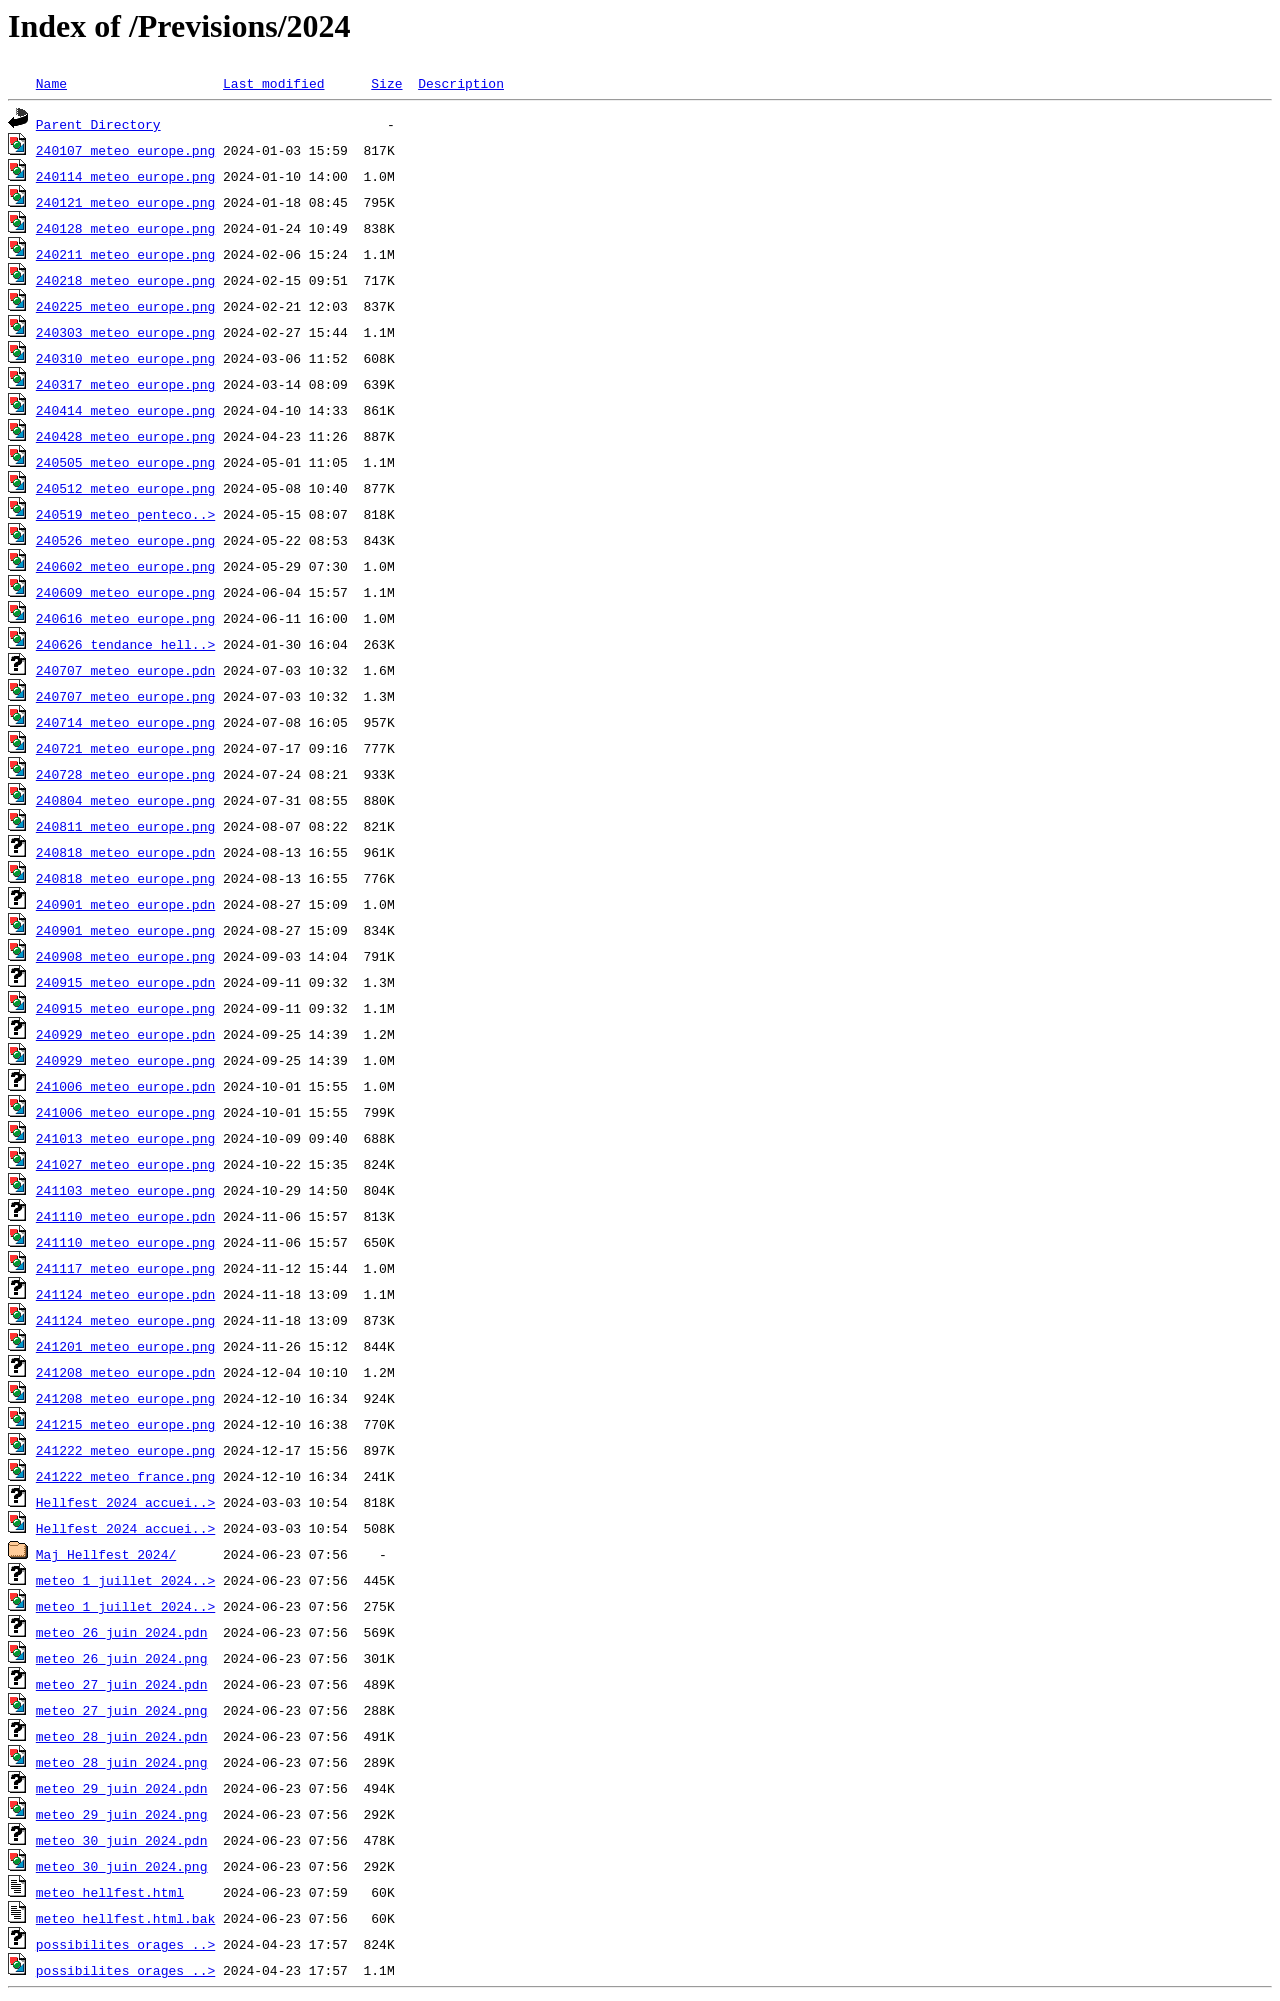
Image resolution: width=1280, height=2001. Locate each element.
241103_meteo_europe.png (125, 1190)
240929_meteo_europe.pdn (125, 1034)
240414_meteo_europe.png (125, 410)
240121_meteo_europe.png (125, 202)
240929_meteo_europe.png (125, 1060)
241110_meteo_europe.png (125, 1242)
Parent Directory (98, 124)
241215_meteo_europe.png (125, 1424)
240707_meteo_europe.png (125, 696)
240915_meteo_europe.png (125, 1008)
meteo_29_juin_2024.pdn (122, 1788)
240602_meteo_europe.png (125, 566)
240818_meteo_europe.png (125, 878)
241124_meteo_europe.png (125, 1320)
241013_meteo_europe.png (125, 1138)
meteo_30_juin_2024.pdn (122, 1840)
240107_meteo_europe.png (125, 150)
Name (51, 83)
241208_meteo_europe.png (125, 1398)
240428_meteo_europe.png (125, 436)
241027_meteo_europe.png (125, 1164)
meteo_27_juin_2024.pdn (122, 1684)
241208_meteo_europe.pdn (125, 1372)
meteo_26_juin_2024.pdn (122, 1632)
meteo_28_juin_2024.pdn (122, 1736)
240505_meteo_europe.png (125, 462)
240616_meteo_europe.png (125, 618)
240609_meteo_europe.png (125, 592)
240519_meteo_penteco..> (125, 514)
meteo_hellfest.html (110, 1892)
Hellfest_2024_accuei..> (125, 1502)
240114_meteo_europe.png (125, 176)
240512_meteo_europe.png (125, 488)
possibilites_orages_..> (125, 1944)
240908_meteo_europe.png (125, 956)
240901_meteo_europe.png (125, 930)
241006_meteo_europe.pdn (125, 1086)
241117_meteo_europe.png (125, 1268)
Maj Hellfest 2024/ (106, 1554)
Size (386, 83)
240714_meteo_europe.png (125, 722)
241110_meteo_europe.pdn (125, 1216)
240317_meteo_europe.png (125, 384)
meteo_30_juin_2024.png (122, 1866)
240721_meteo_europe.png (125, 748)
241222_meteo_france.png (125, 1476)
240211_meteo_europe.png (125, 254)
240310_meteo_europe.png (125, 358)
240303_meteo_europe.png (125, 332)
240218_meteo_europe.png (125, 280)
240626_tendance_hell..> (125, 644)
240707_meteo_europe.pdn (125, 670)
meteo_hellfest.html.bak (125, 1918)
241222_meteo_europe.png (125, 1450)
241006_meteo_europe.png (125, 1112)
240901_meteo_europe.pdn (125, 904)
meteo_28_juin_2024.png (122, 1762)
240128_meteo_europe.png (125, 228)
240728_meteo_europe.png (125, 774)
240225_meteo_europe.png (125, 306)
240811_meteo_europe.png (125, 826)
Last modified (273, 83)
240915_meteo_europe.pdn (125, 982)
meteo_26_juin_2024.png (122, 1658)
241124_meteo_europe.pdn (125, 1294)
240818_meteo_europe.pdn (125, 852)
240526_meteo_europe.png (125, 540)
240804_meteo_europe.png (125, 800)
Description (461, 83)
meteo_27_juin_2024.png (122, 1710)
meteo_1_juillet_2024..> (125, 1580)
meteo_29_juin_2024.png (122, 1814)
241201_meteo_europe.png (125, 1346)
